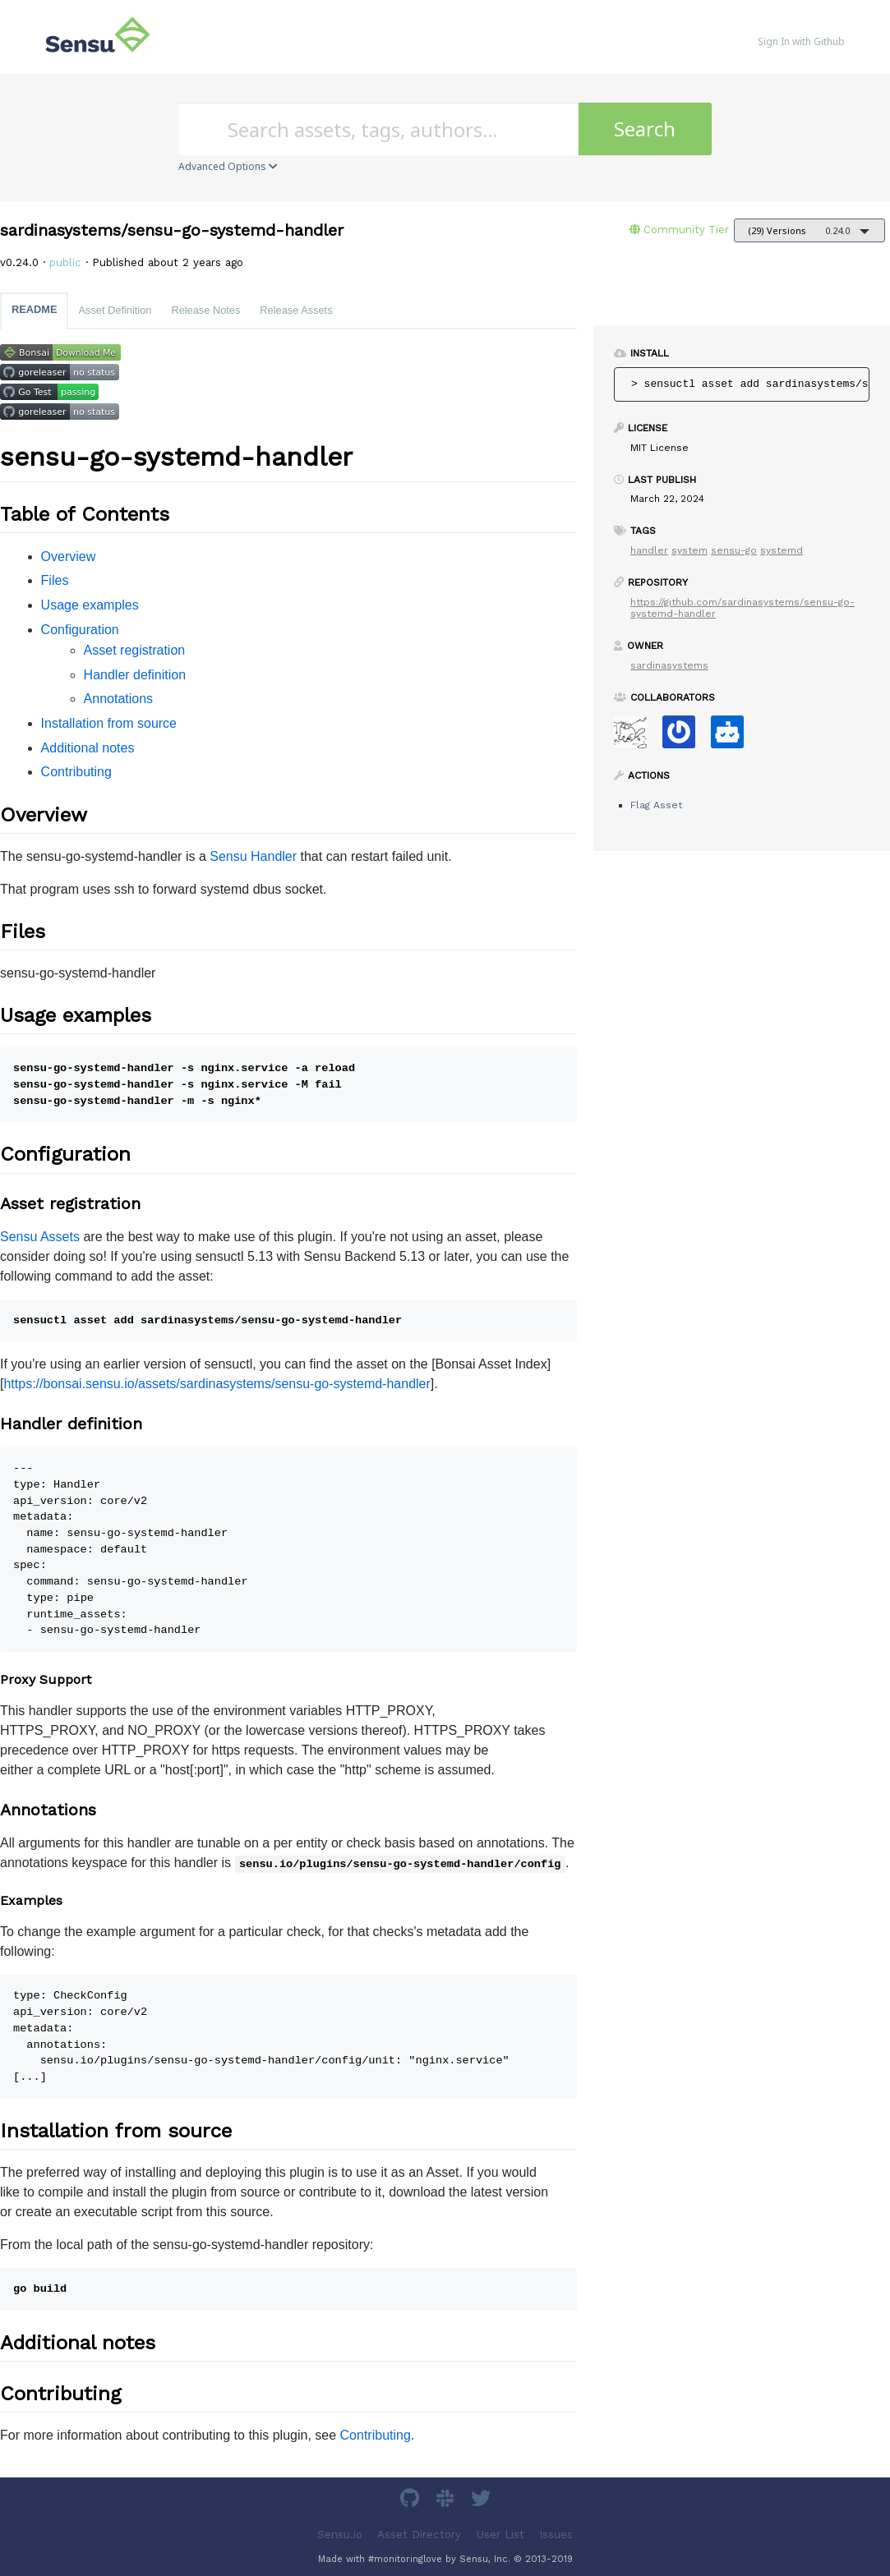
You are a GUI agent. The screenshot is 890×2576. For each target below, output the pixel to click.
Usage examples (90, 605)
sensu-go (734, 550)
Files (55, 580)
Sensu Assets (40, 1237)
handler (649, 550)
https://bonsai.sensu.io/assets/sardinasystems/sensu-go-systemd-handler (216, 1384)
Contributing (76, 772)
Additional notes (88, 748)
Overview (68, 557)
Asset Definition (114, 310)
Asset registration (135, 650)
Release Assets (296, 310)
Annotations (119, 699)
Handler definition (135, 675)
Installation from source (109, 723)
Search (645, 128)
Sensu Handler (253, 856)
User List (500, 2534)
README (34, 309)
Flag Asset (656, 805)
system (689, 550)
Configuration (80, 630)
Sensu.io (339, 2534)
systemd (781, 550)
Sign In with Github (801, 41)
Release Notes (205, 310)
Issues (556, 2534)
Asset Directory (419, 2534)
